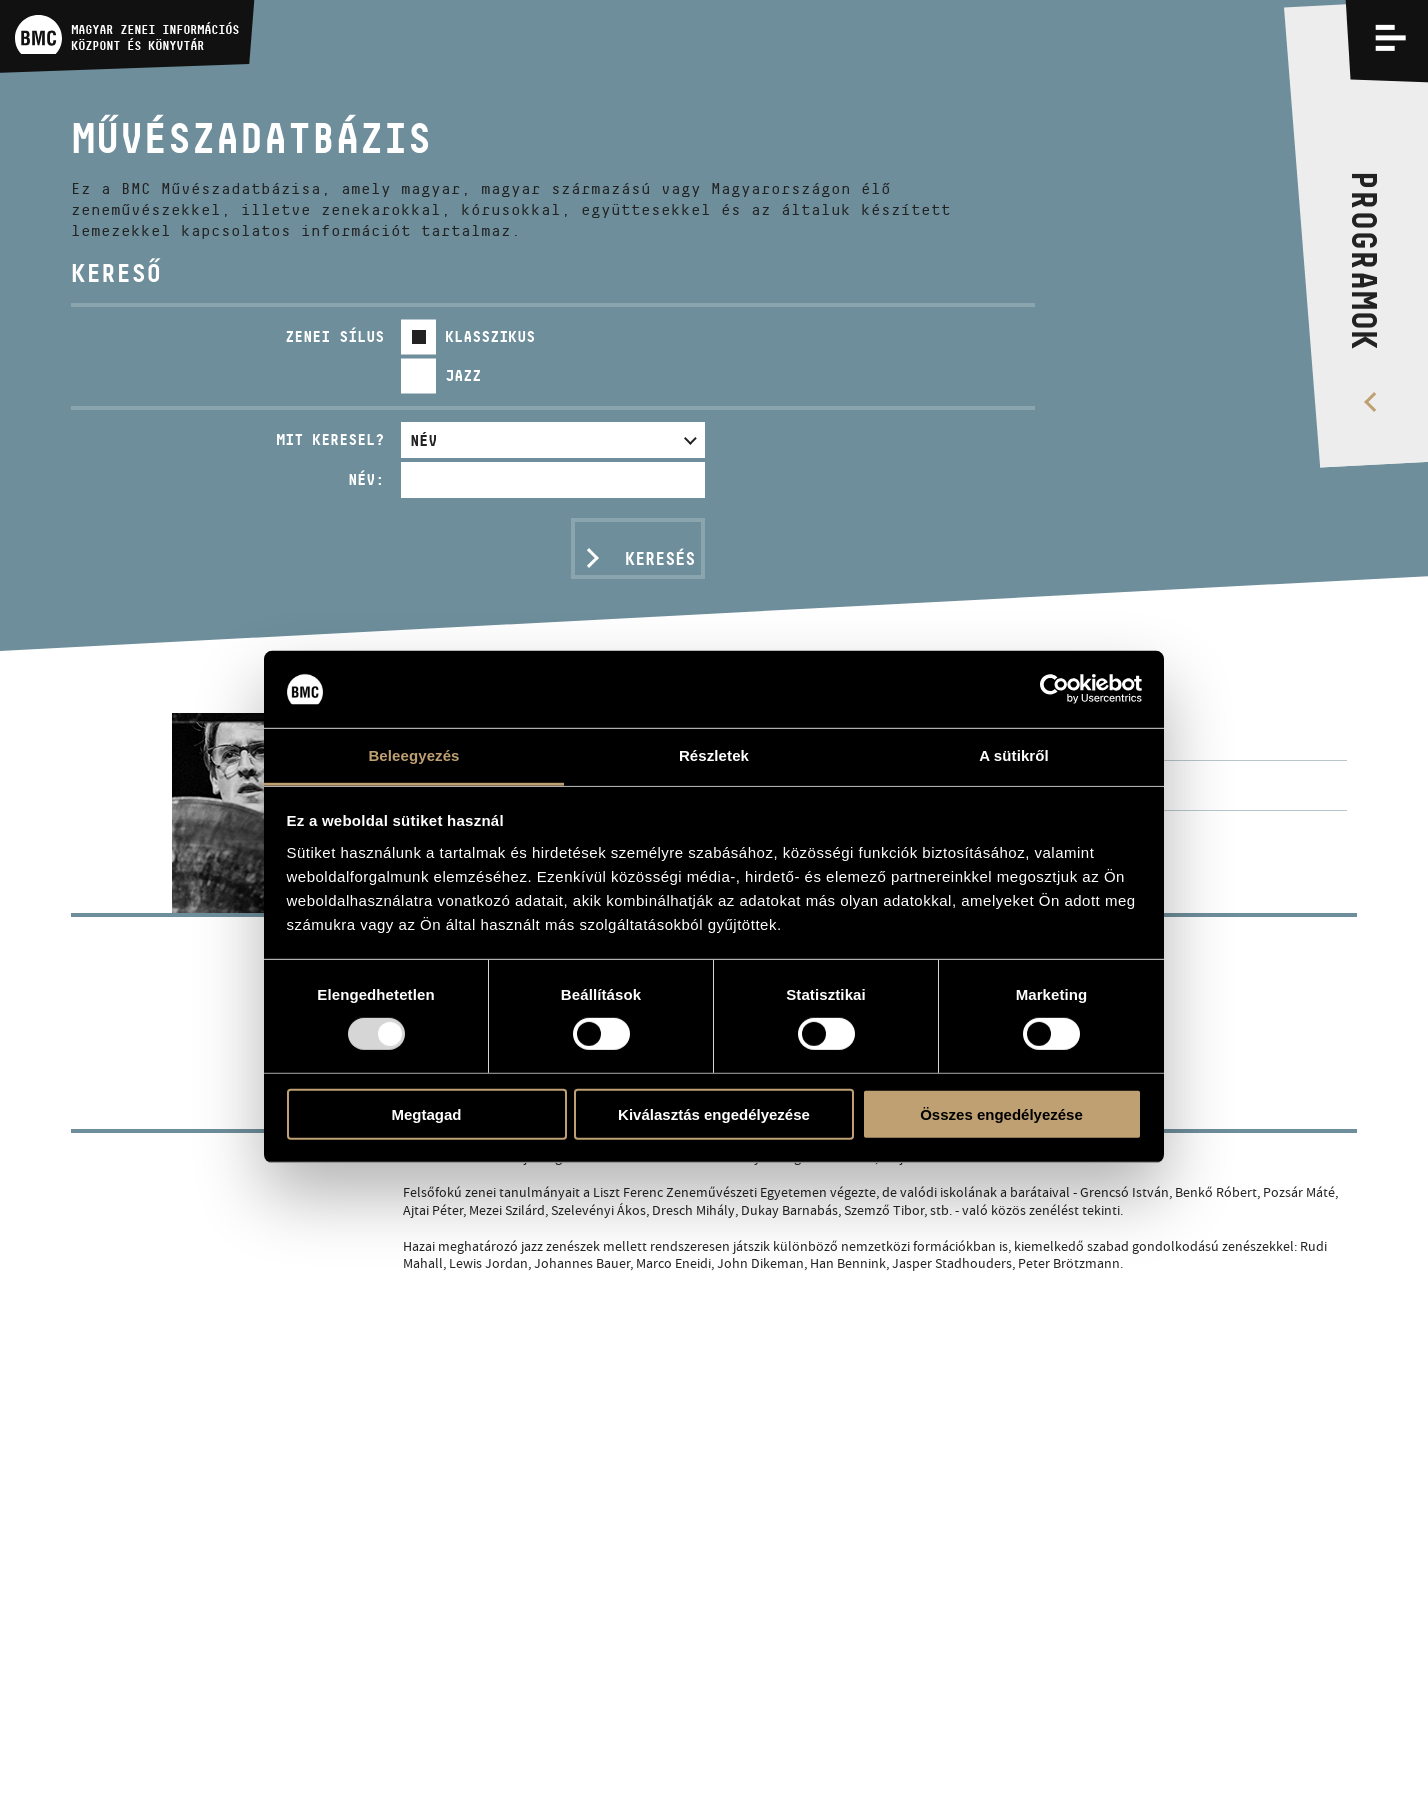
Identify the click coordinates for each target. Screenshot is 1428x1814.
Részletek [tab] (714, 755)
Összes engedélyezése (1001, 1113)
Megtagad (426, 1113)
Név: (366, 479)
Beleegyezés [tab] (413, 755)
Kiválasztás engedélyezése (714, 1113)
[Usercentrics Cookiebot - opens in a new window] (1054, 689)
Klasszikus (490, 336)
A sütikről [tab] (1014, 755)
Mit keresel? (330, 439)
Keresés (660, 559)
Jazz (463, 375)
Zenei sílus (334, 336)
